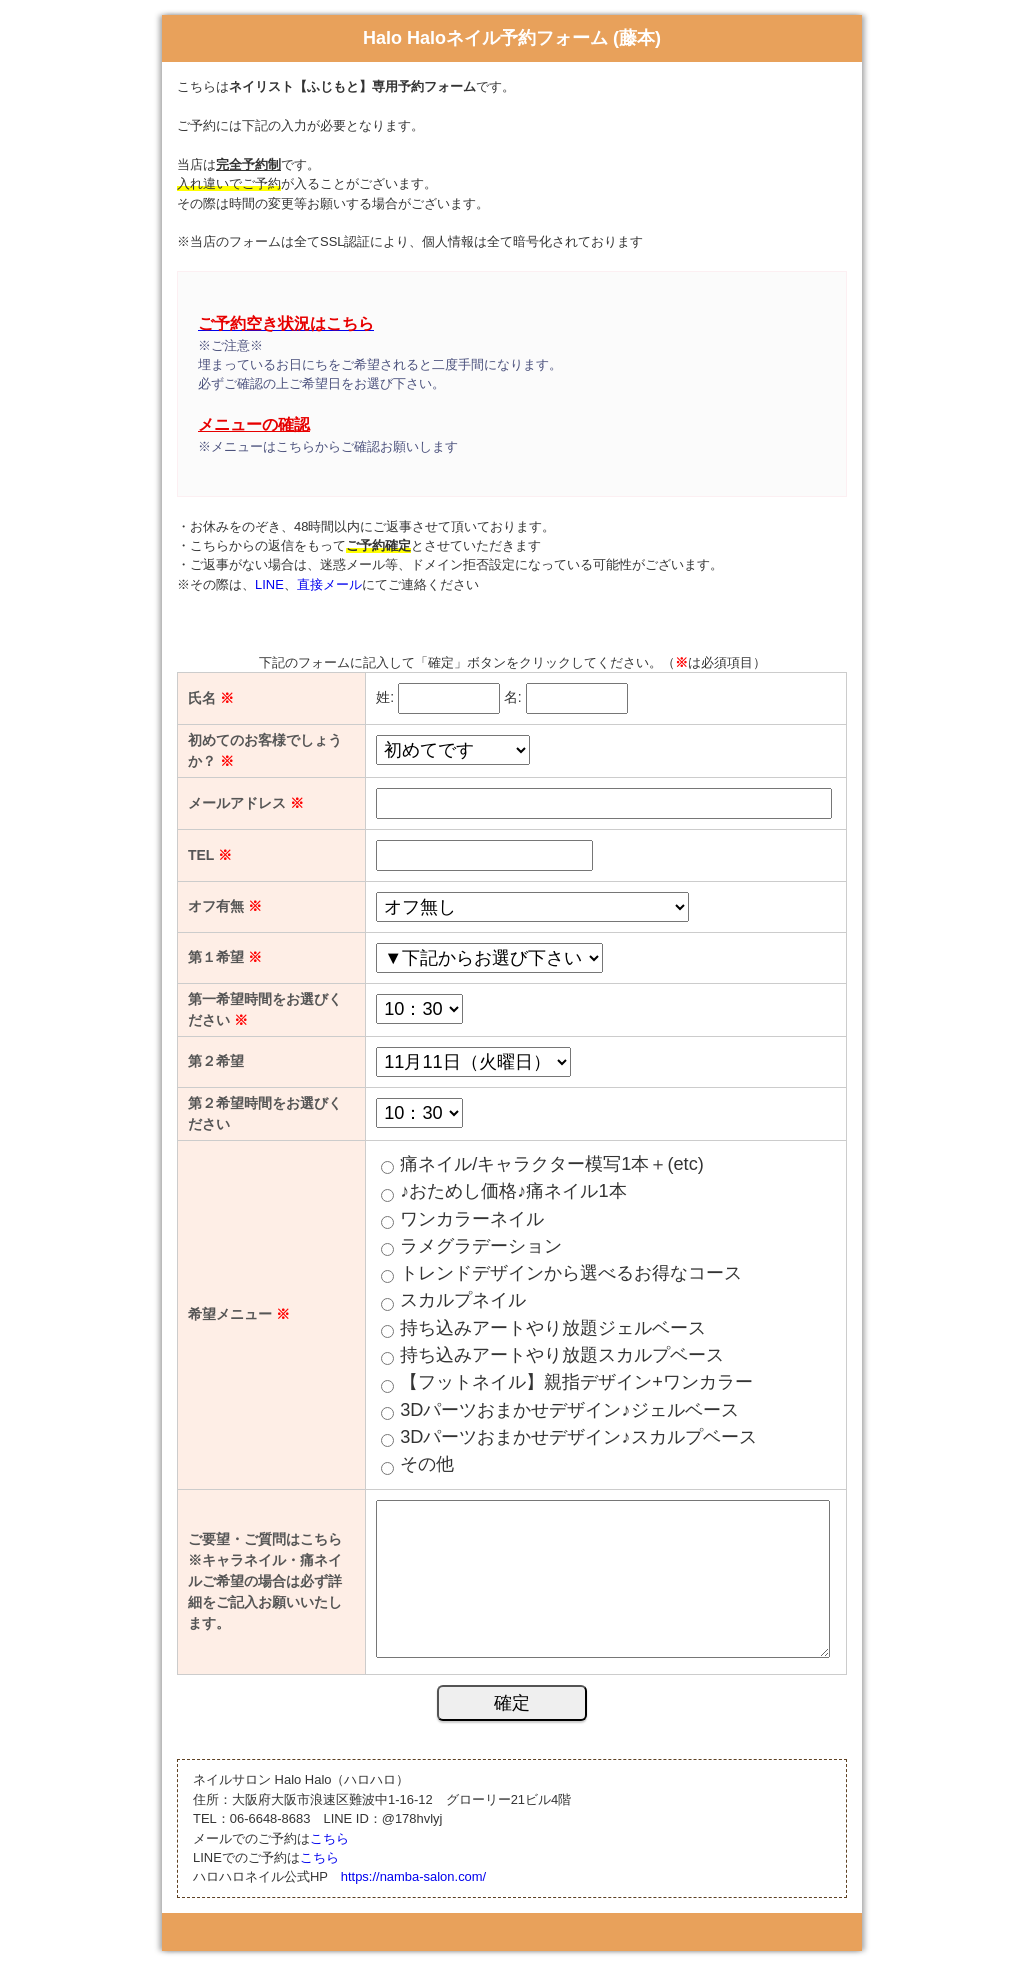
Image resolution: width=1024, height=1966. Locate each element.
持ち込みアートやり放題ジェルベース (553, 1328)
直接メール (329, 584)
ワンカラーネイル (472, 1219)
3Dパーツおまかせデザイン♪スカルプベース (578, 1437)
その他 (427, 1464)
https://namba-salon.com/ (413, 1876)
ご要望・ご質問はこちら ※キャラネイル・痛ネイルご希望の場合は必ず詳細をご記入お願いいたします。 (265, 1581)
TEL (210, 855)
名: (513, 697)
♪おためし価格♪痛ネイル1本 (513, 1191)
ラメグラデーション (481, 1246)
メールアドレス (246, 803)
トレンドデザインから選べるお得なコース (571, 1273)
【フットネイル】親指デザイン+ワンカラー (576, 1382)
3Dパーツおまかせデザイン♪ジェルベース (569, 1410)
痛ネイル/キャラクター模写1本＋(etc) (552, 1164)
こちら (329, 1838)
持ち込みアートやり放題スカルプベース (562, 1355)
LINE (269, 584)
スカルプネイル (463, 1300)
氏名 (211, 698)
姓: (385, 697)
